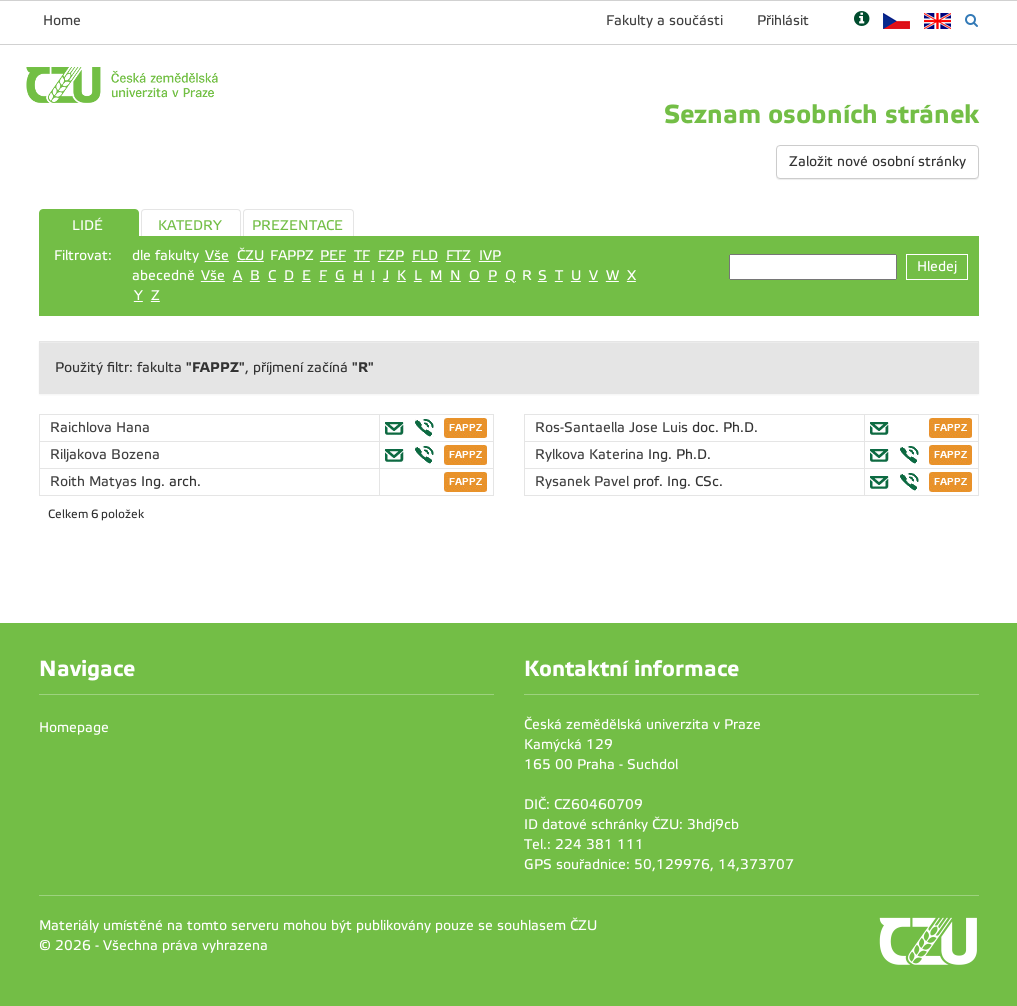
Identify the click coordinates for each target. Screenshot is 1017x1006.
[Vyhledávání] (971, 20)
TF (362, 255)
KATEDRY (190, 225)
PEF (333, 255)
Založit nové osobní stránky (877, 161)
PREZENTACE (297, 225)
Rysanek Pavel (584, 481)
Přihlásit (783, 20)
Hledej (937, 266)
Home (62, 20)
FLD (425, 255)
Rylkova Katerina (591, 454)
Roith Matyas (95, 481)
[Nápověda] (861, 20)
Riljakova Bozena (105, 454)
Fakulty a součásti (664, 20)
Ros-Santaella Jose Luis (613, 427)
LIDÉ (87, 225)
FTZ (458, 255)
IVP (490, 255)
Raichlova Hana (100, 427)
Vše (217, 255)
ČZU (250, 255)
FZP (391, 255)
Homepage (74, 727)
